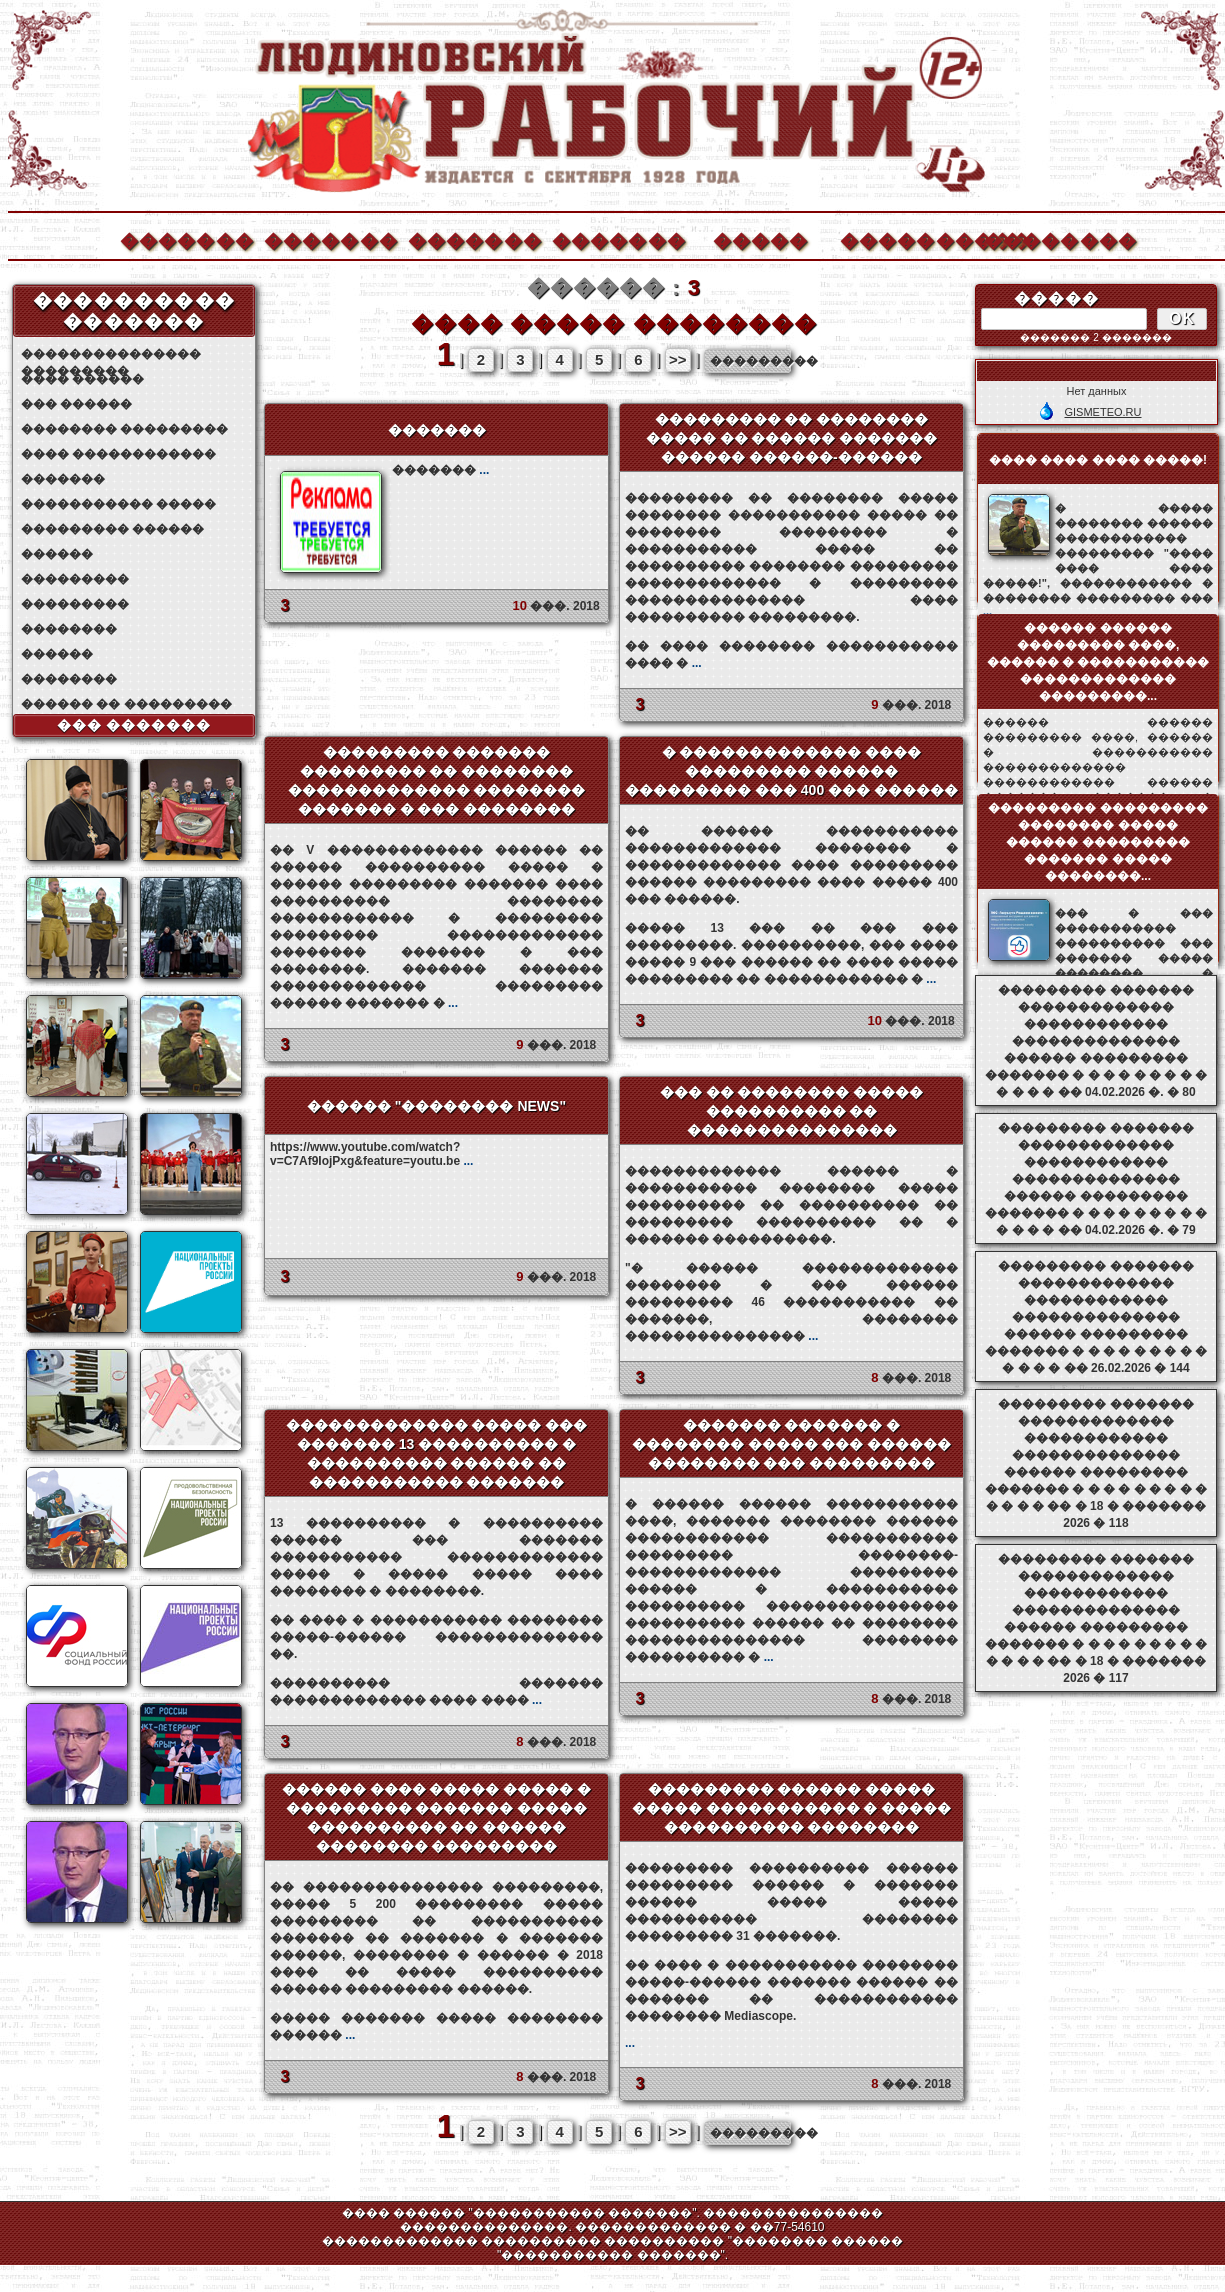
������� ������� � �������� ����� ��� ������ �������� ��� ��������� (792, 1444)
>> (678, 359)
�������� (1050, 238)
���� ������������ (118, 454)
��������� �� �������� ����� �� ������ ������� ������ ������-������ (792, 438)
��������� (75, 579)
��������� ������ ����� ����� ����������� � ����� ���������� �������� (792, 1808)
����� (761, 238)
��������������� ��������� (111, 354)
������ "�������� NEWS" (436, 1106)
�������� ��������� (124, 429)
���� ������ (82, 379)
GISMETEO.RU (1102, 412)
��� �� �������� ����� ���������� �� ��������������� (792, 1111)
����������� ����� (118, 504)
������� (186, 238)
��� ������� (134, 725)
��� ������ (76, 404)
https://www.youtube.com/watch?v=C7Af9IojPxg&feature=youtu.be (371, 1154)
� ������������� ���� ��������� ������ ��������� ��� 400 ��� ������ (791, 771)
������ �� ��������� (126, 704)
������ (57, 554)
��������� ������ (112, 529)
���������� (906, 238)
